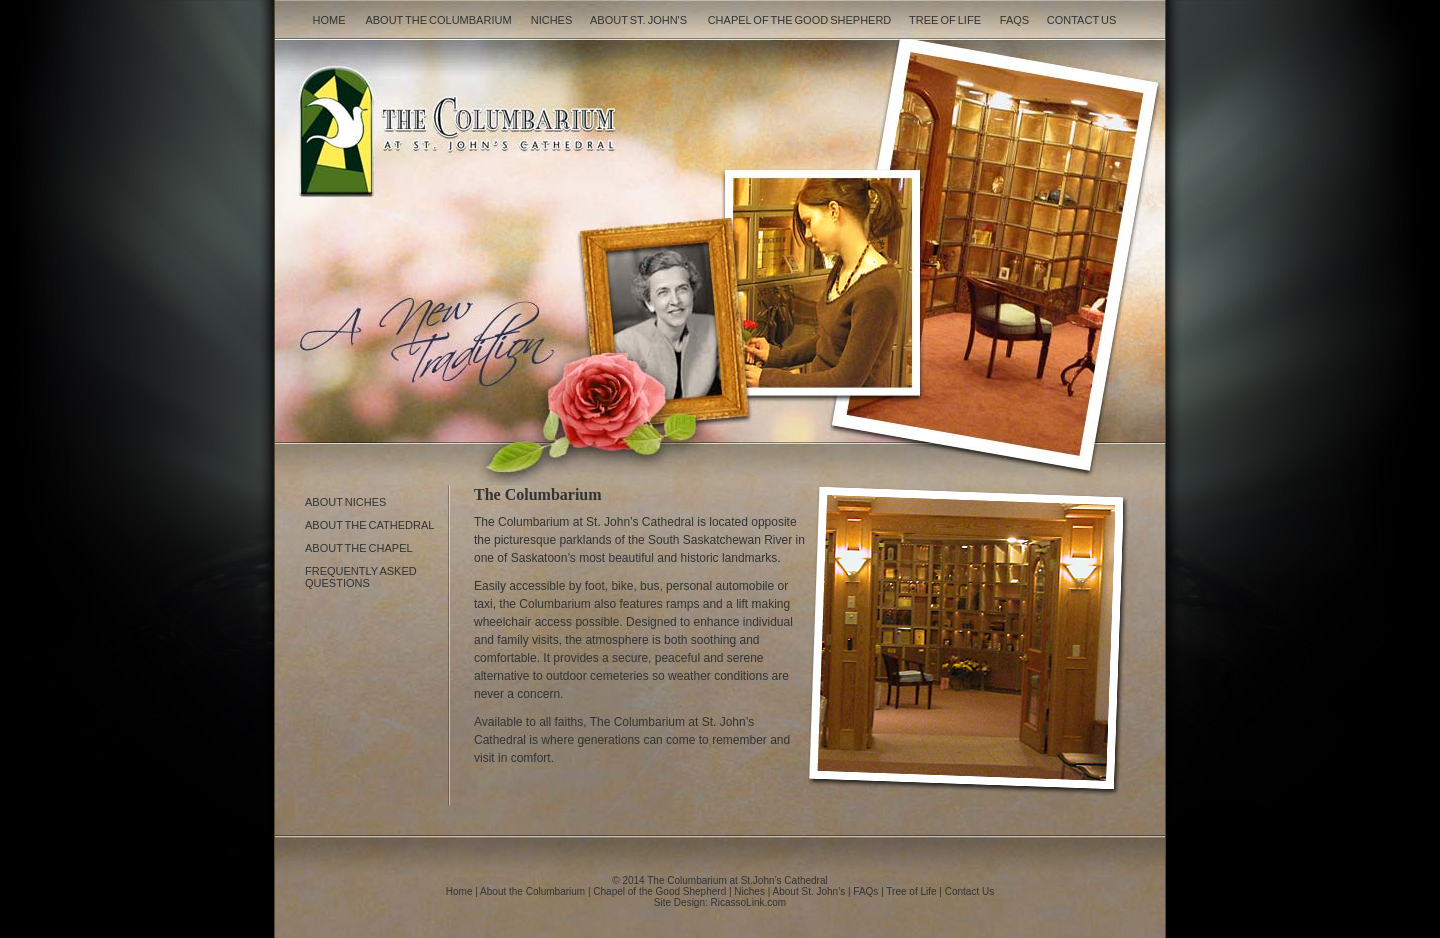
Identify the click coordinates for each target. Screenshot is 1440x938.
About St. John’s (809, 891)
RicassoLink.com (749, 902)
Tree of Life (945, 20)
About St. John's (638, 20)
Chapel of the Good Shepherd (800, 20)
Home (329, 20)
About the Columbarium (438, 20)
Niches (552, 20)
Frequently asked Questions (361, 577)
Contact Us (1082, 20)
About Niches (345, 502)
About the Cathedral (369, 525)
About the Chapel (359, 548)
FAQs (1014, 20)
